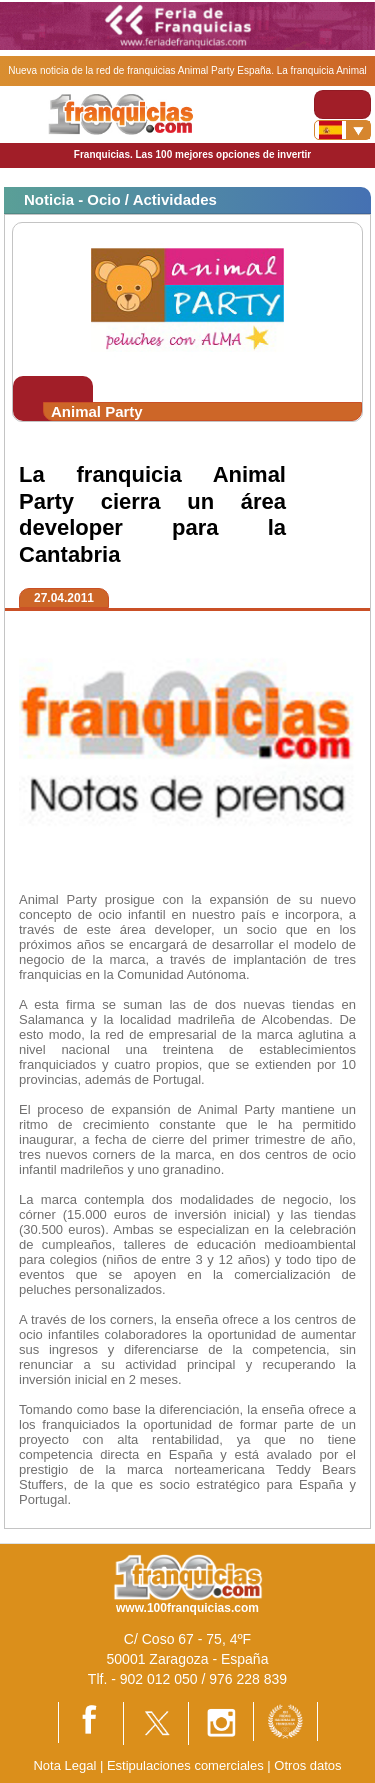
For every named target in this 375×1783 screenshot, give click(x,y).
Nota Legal (64, 1765)
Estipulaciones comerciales (187, 1765)
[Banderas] (342, 130)
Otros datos (307, 1765)
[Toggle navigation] (342, 104)
